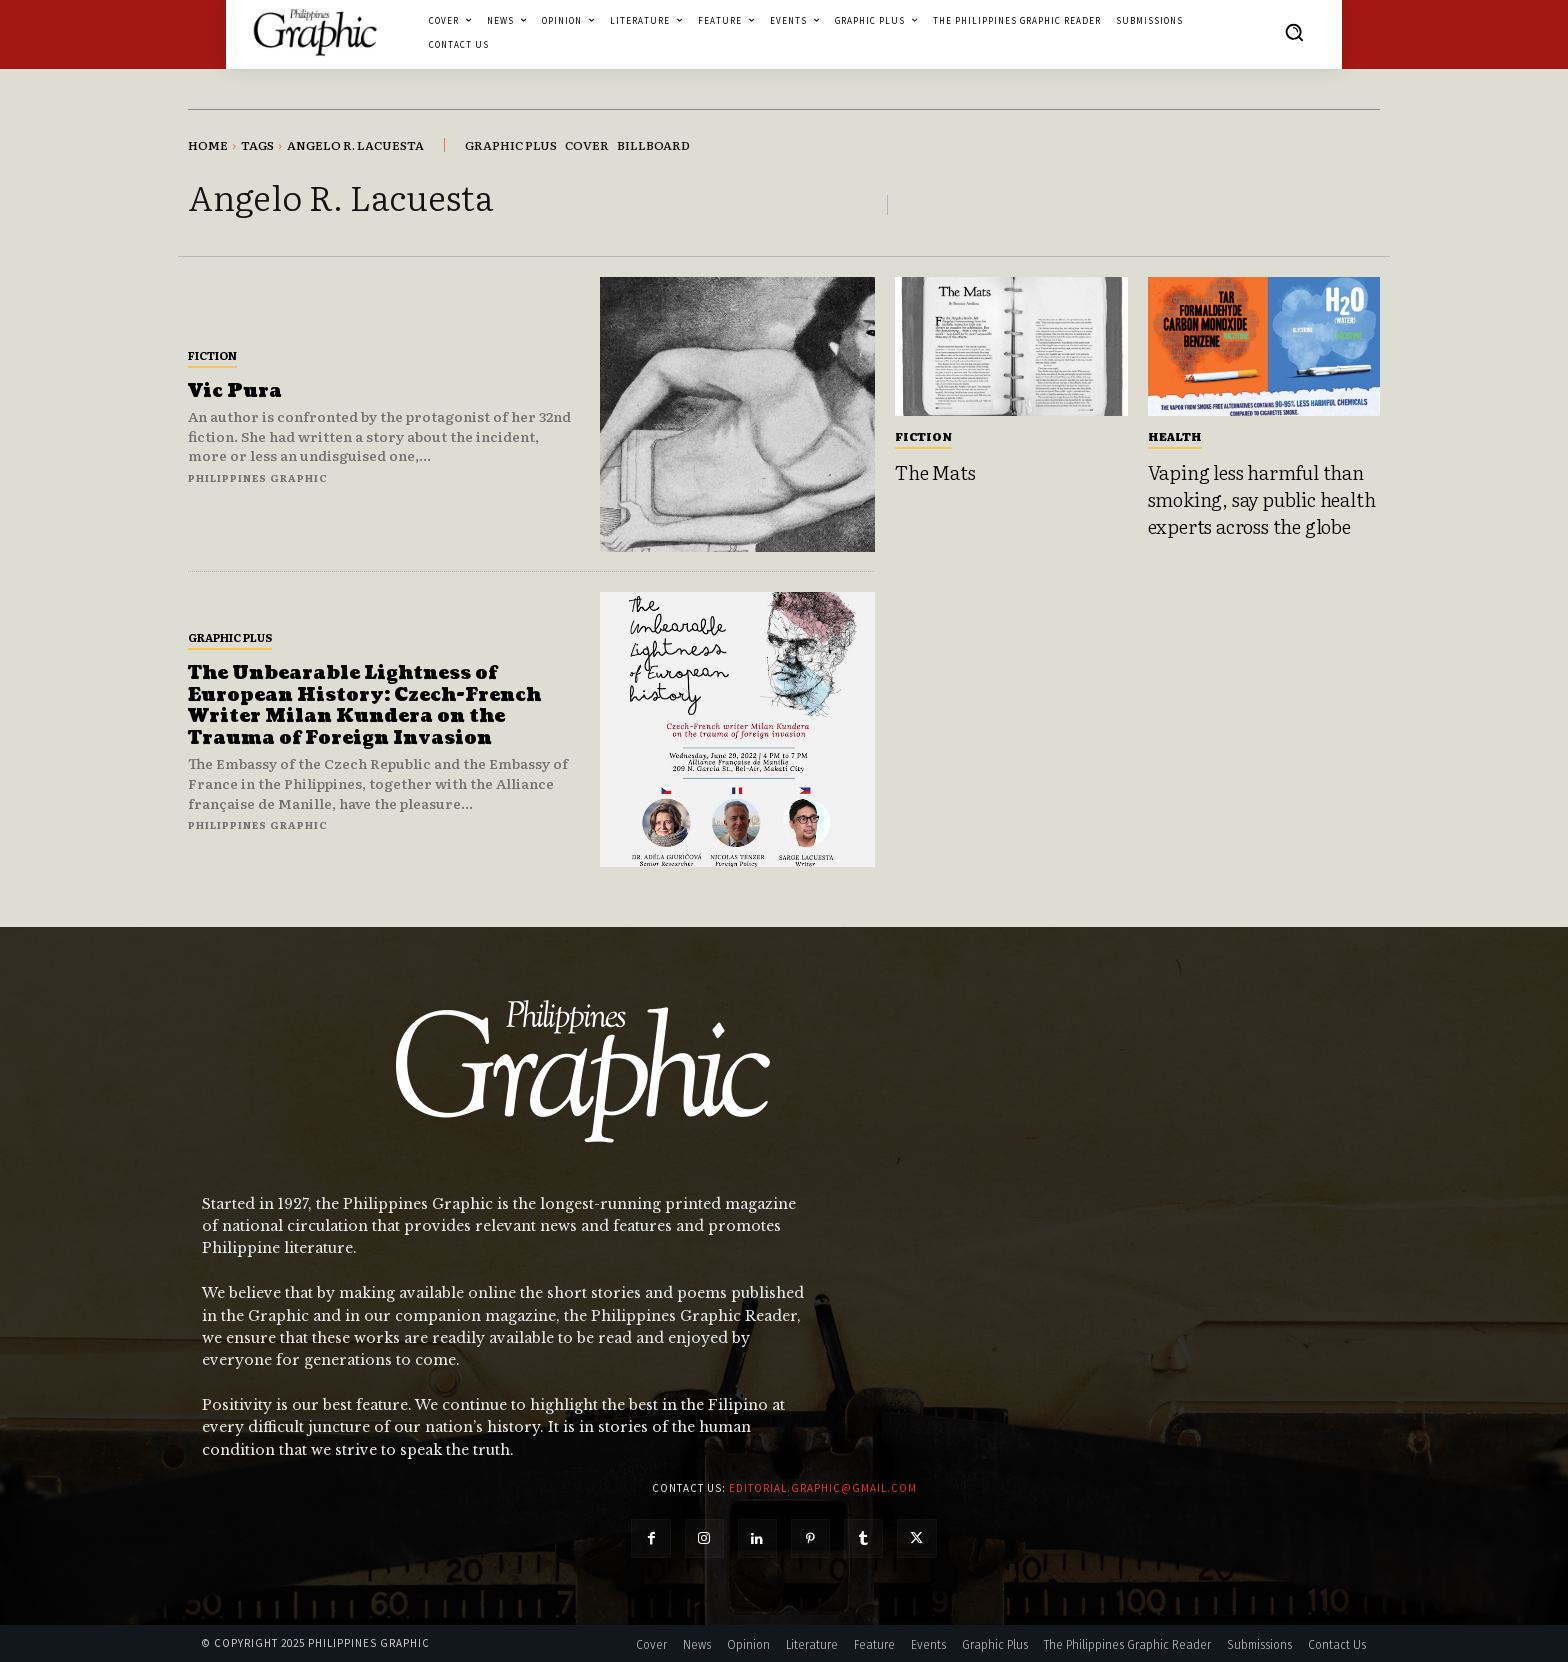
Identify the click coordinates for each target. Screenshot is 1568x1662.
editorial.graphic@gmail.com (823, 1488)
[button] (1294, 32)
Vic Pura (235, 391)
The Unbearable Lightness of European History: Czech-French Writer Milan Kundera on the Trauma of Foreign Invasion (364, 706)
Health (1175, 436)
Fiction (212, 355)
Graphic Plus (230, 637)
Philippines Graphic (258, 477)
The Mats (935, 472)
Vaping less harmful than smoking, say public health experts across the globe (1262, 498)
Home (208, 145)
